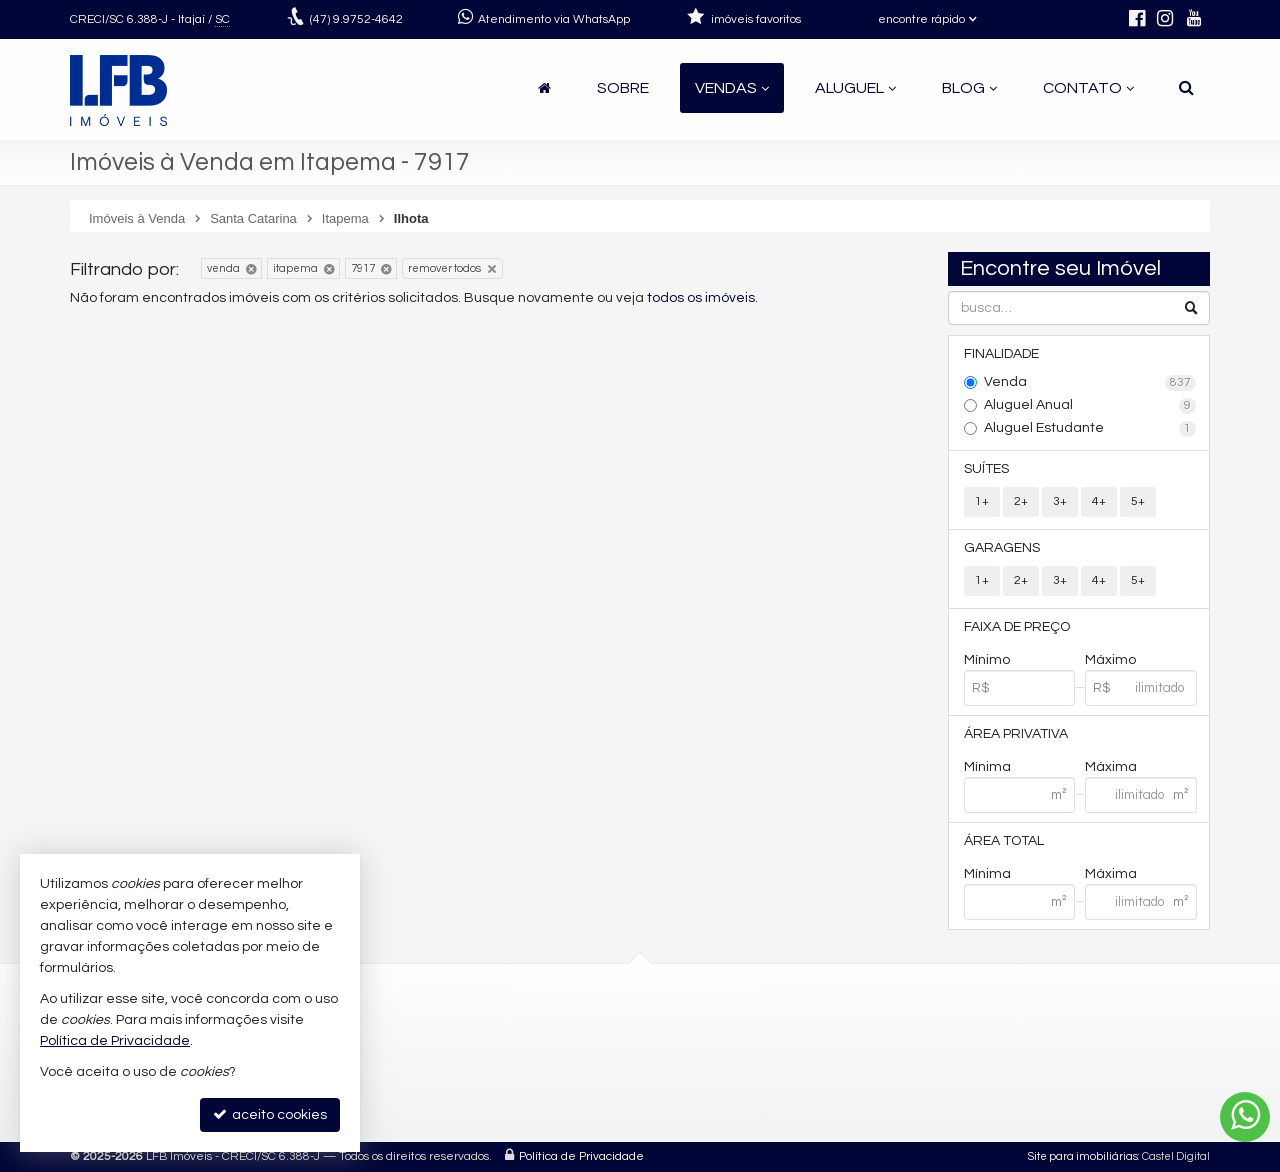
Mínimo (987, 660)
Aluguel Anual (1090, 406)
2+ (1021, 501)
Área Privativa (1016, 734)
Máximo (1110, 660)
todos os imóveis (701, 298)
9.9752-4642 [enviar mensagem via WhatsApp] (356, 19)
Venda (1090, 383)
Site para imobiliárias (1083, 1156)
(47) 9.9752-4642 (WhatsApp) (574, 1031)
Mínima (987, 767)
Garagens (1002, 548)
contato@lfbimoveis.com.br (571, 1079)
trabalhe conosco (538, 1103)
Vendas (732, 88)
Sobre (623, 88)
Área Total (1004, 841)
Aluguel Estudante (1090, 429)
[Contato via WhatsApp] (1245, 1117)
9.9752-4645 (533, 1055)
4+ (1099, 501)
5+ (1138, 501)
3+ (1060, 501)
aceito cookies (270, 1114)
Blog (969, 88)
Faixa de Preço (1017, 627)
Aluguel (855, 88)
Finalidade (1001, 354)
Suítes (986, 469)
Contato (1088, 88)
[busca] (1186, 88)
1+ (982, 501)
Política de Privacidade (581, 1156)
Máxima (1111, 767)
